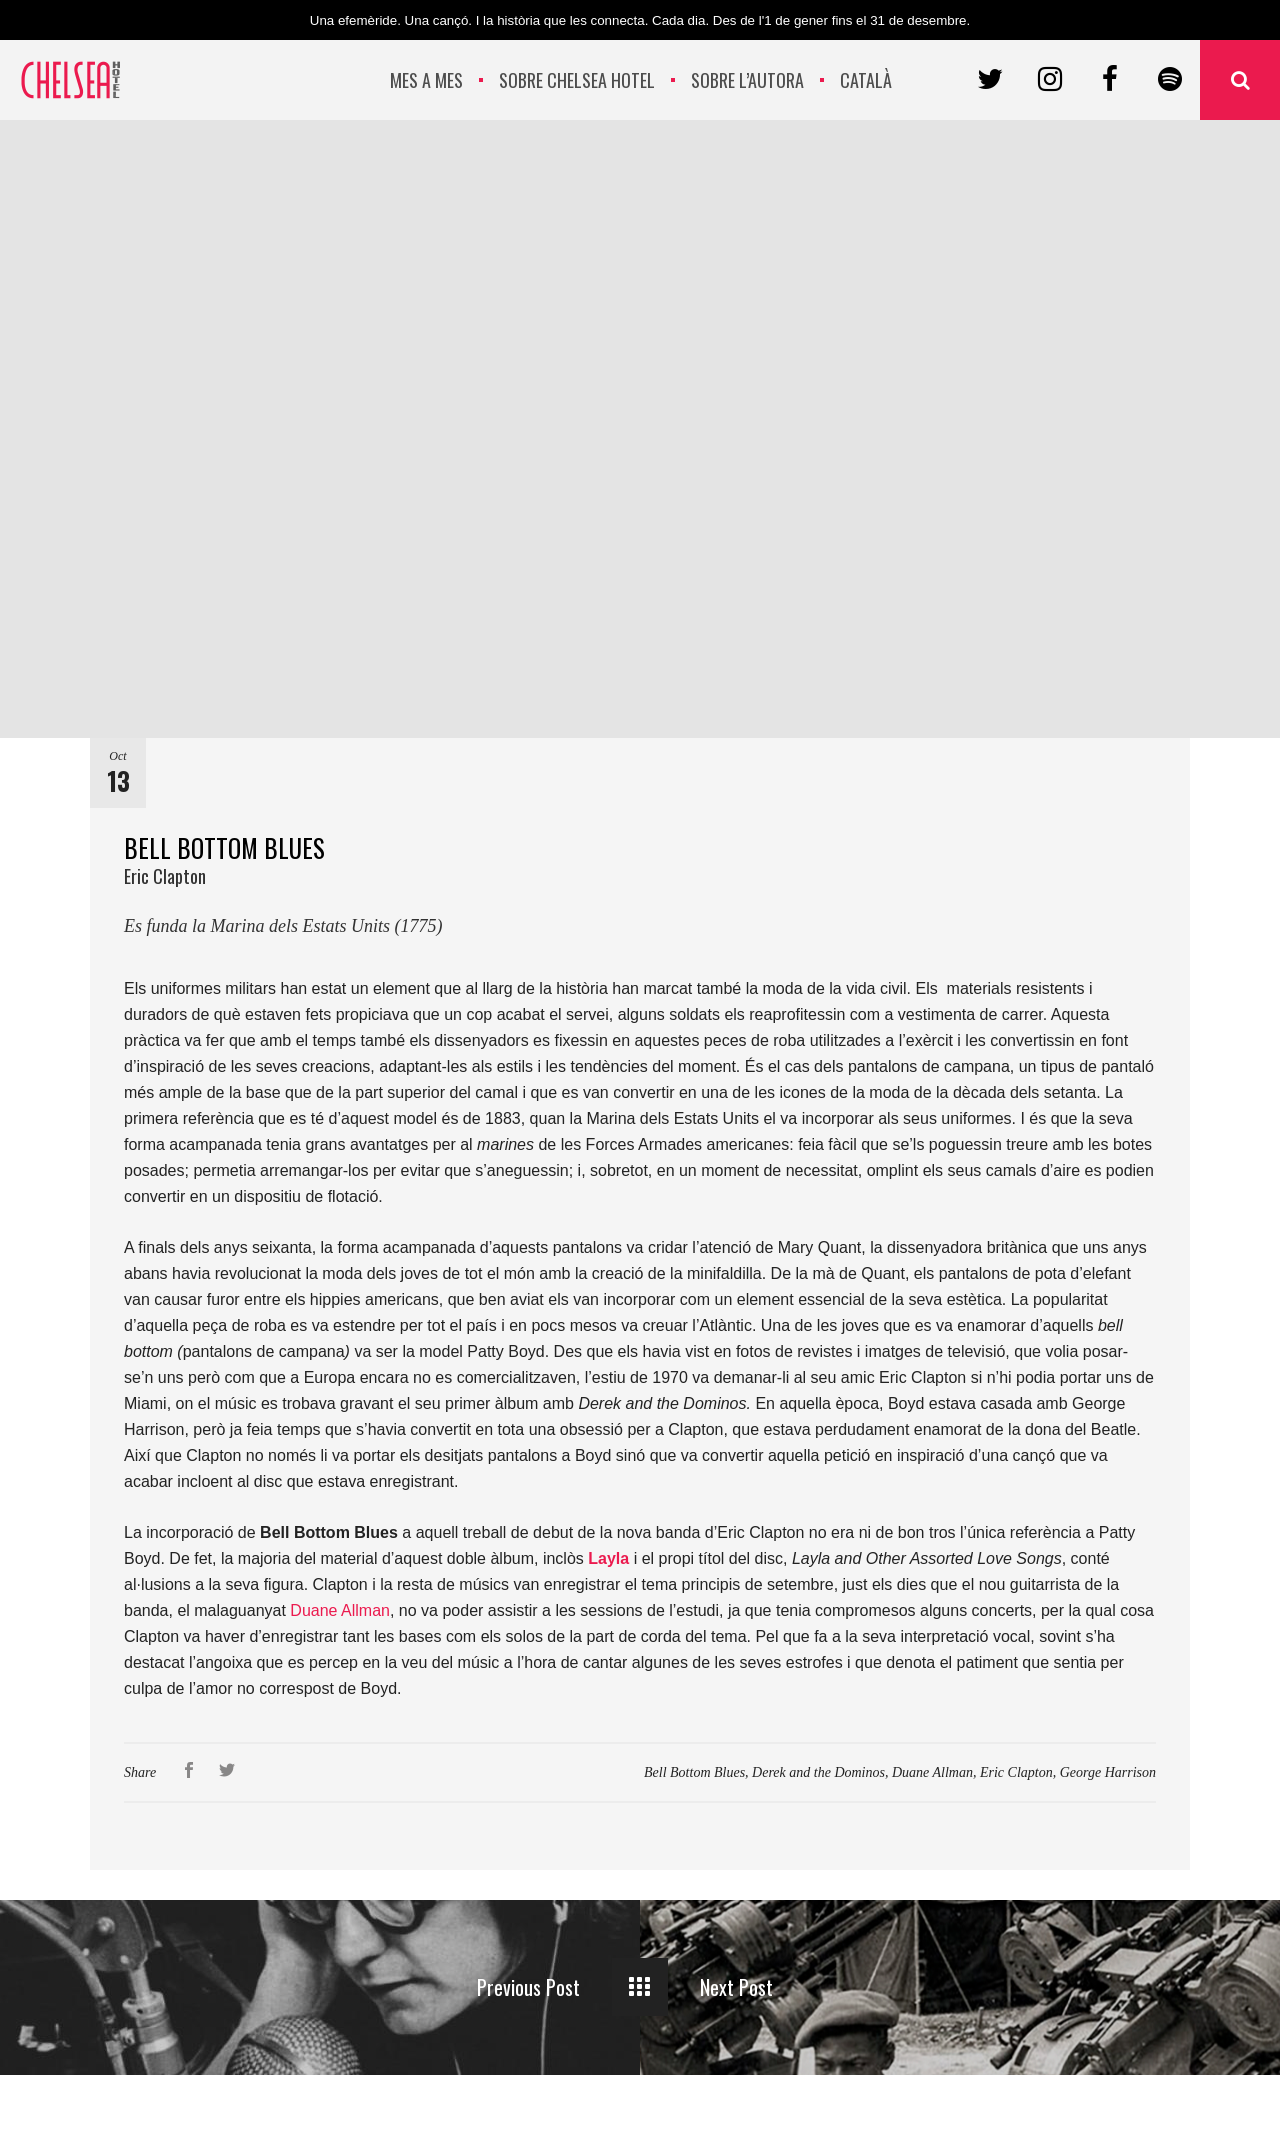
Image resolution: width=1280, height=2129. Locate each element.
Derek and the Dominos (818, 1772)
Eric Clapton (1016, 1772)
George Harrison (1108, 1772)
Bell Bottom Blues (694, 1772)
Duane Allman (340, 1610)
